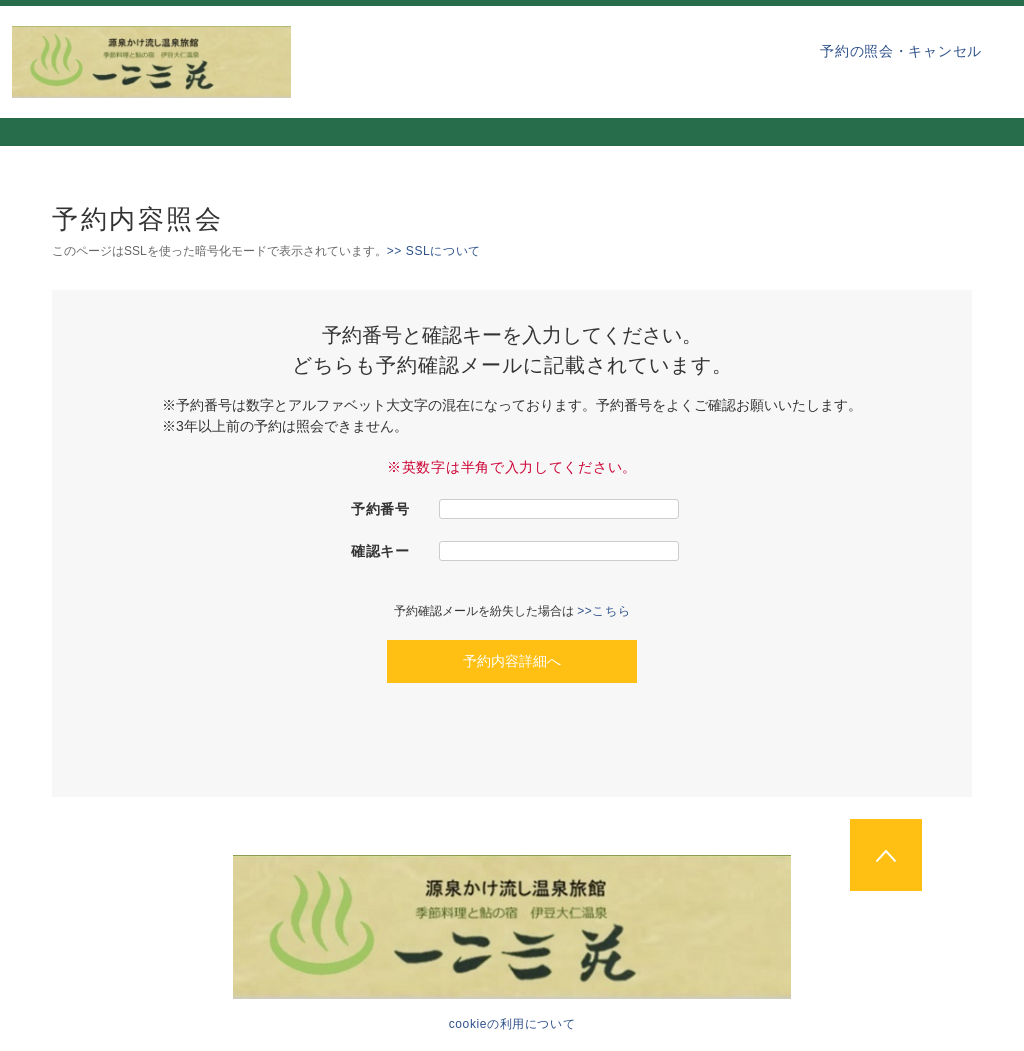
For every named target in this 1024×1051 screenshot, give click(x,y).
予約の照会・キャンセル (901, 51)
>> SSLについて (434, 251)
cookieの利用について (512, 1024)
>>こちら (603, 611)
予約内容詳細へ (512, 661)
